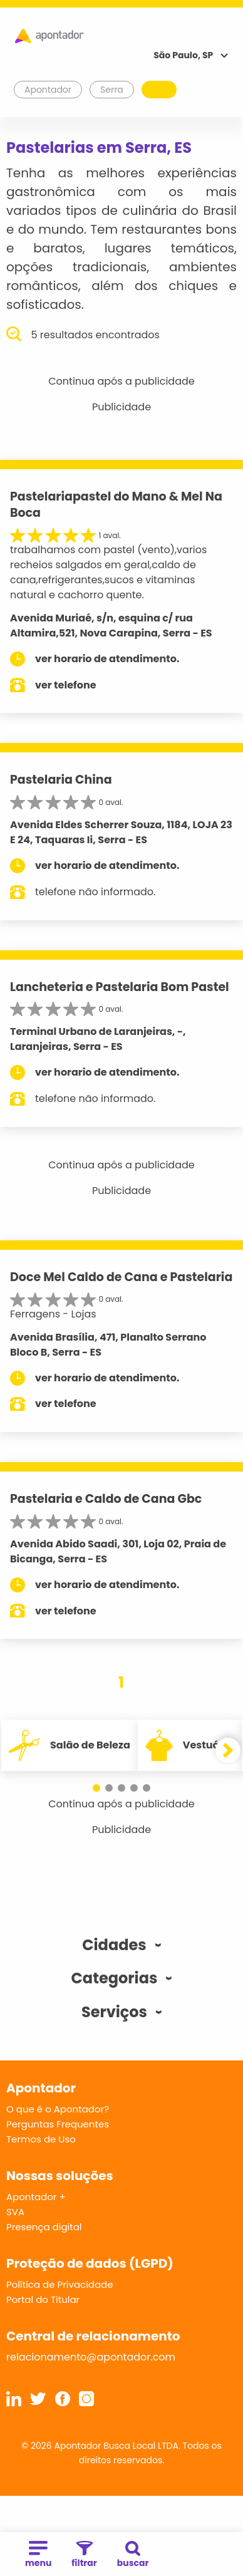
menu (38, 2555)
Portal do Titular (43, 2299)
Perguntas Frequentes (57, 2124)
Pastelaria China (61, 779)
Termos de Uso (41, 2139)
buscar (133, 2555)
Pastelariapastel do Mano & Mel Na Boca (116, 505)
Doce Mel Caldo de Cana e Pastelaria (121, 1277)
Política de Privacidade (59, 2284)
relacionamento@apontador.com (90, 2357)
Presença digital (44, 2226)
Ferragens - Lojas (53, 1314)
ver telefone (65, 685)
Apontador (48, 89)
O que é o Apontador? (57, 2109)
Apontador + (36, 2196)
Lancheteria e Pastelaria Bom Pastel (119, 987)
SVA (15, 2211)
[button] (96, 1788)
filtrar (83, 2555)
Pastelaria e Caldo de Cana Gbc (106, 1498)
